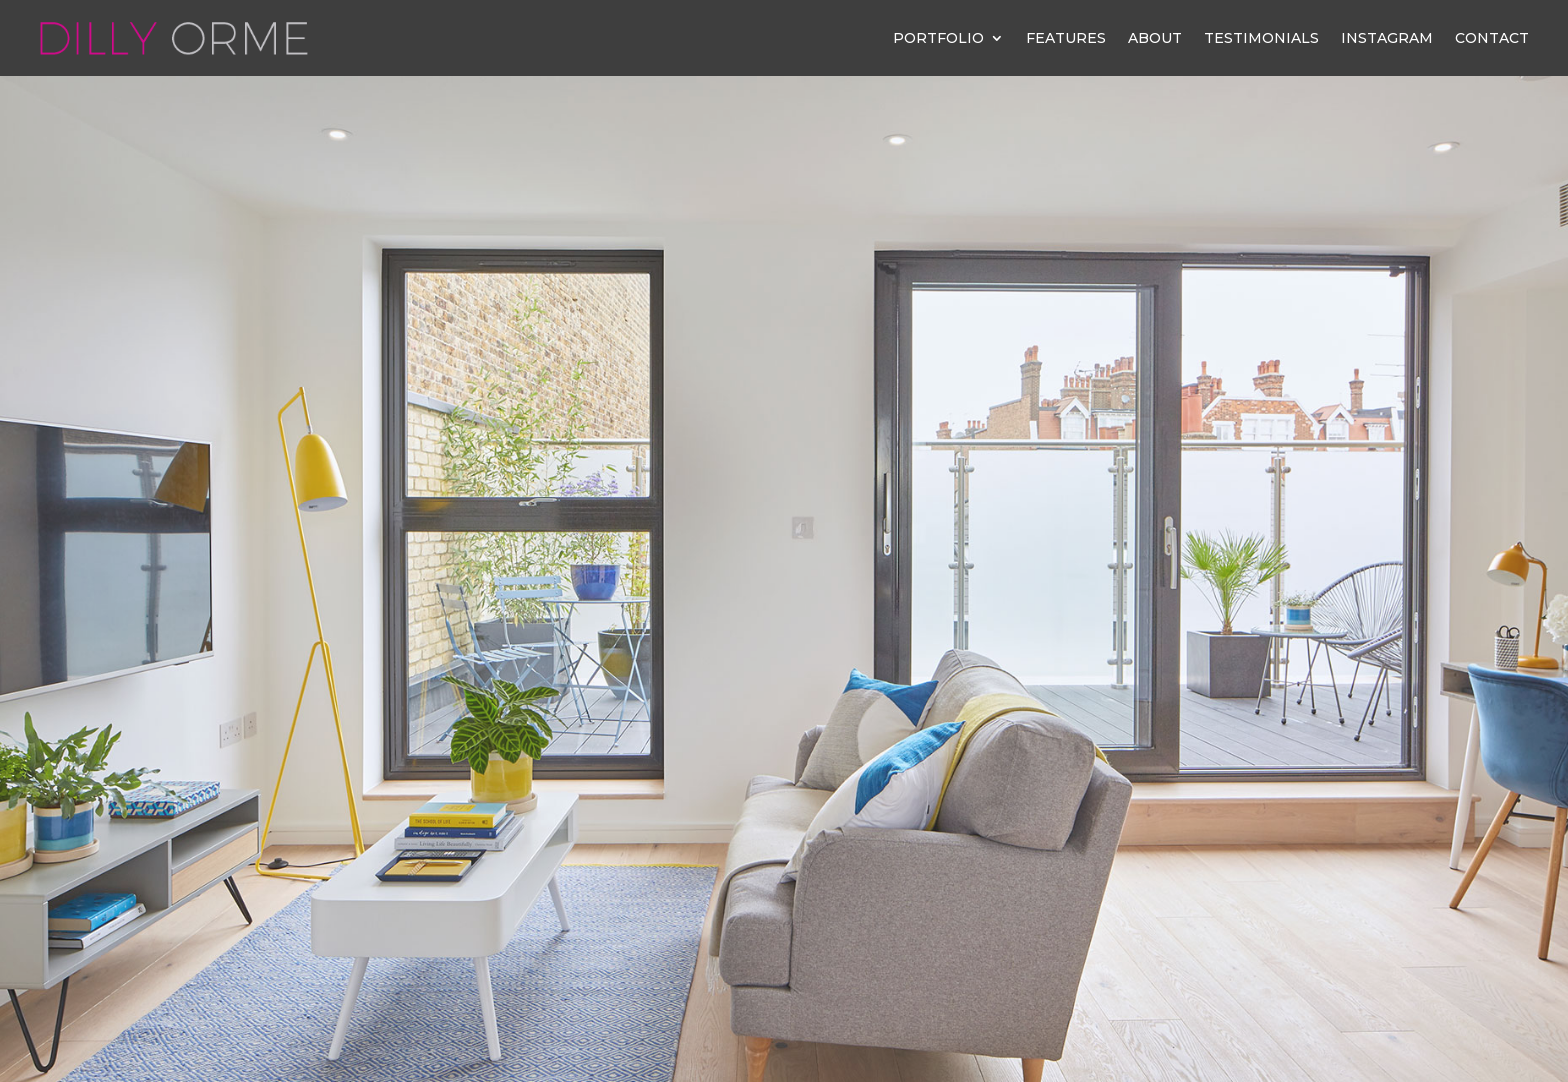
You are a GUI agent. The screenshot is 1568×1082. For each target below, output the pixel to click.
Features (1066, 38)
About (1155, 38)
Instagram (1387, 38)
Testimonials (1261, 38)
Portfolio (938, 38)
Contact (1492, 38)
